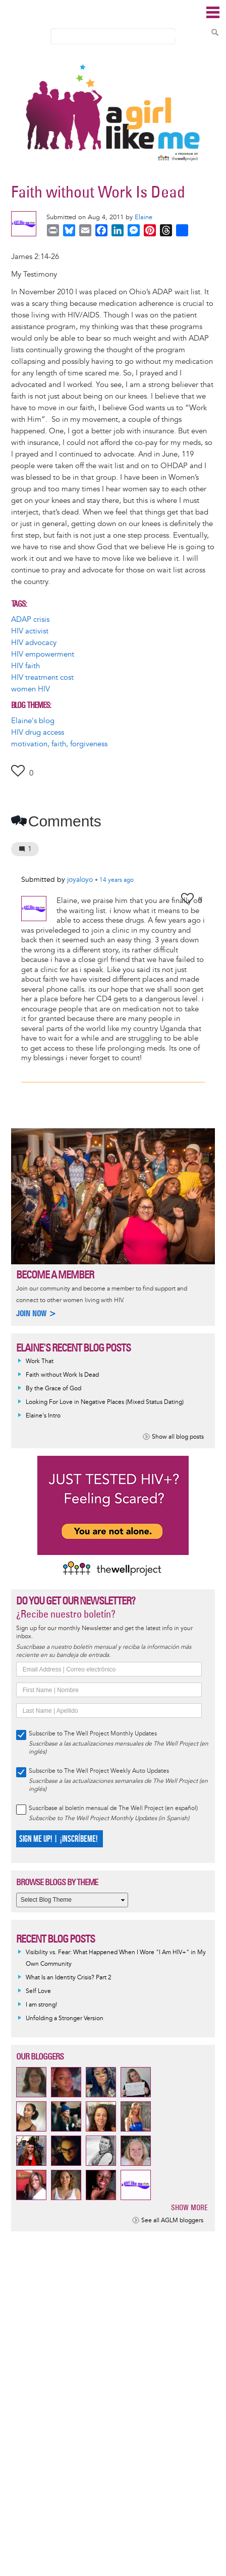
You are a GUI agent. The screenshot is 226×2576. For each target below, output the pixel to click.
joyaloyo (80, 879)
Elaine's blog (32, 721)
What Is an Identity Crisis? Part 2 (68, 1977)
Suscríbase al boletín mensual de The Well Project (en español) (113, 1808)
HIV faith (25, 666)
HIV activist (29, 631)
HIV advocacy (33, 643)
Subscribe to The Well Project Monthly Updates (93, 1733)
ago (116, 880)
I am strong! (41, 2005)
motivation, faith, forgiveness (59, 744)
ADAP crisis (30, 619)
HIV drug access (37, 732)
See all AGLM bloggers (172, 2220)
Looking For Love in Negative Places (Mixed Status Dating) (105, 1402)
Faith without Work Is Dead (62, 1375)
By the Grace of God (53, 1388)
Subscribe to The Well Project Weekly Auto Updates (99, 1771)
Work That (39, 1361)
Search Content (215, 32)
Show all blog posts (178, 1437)
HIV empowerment (42, 654)
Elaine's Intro (43, 1416)
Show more (189, 2207)
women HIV (30, 689)
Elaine (143, 217)
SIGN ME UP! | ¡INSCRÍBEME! (58, 1839)
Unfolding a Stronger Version (64, 2018)
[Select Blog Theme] (72, 1900)
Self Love (38, 1991)
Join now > (36, 1313)
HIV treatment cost (42, 677)
